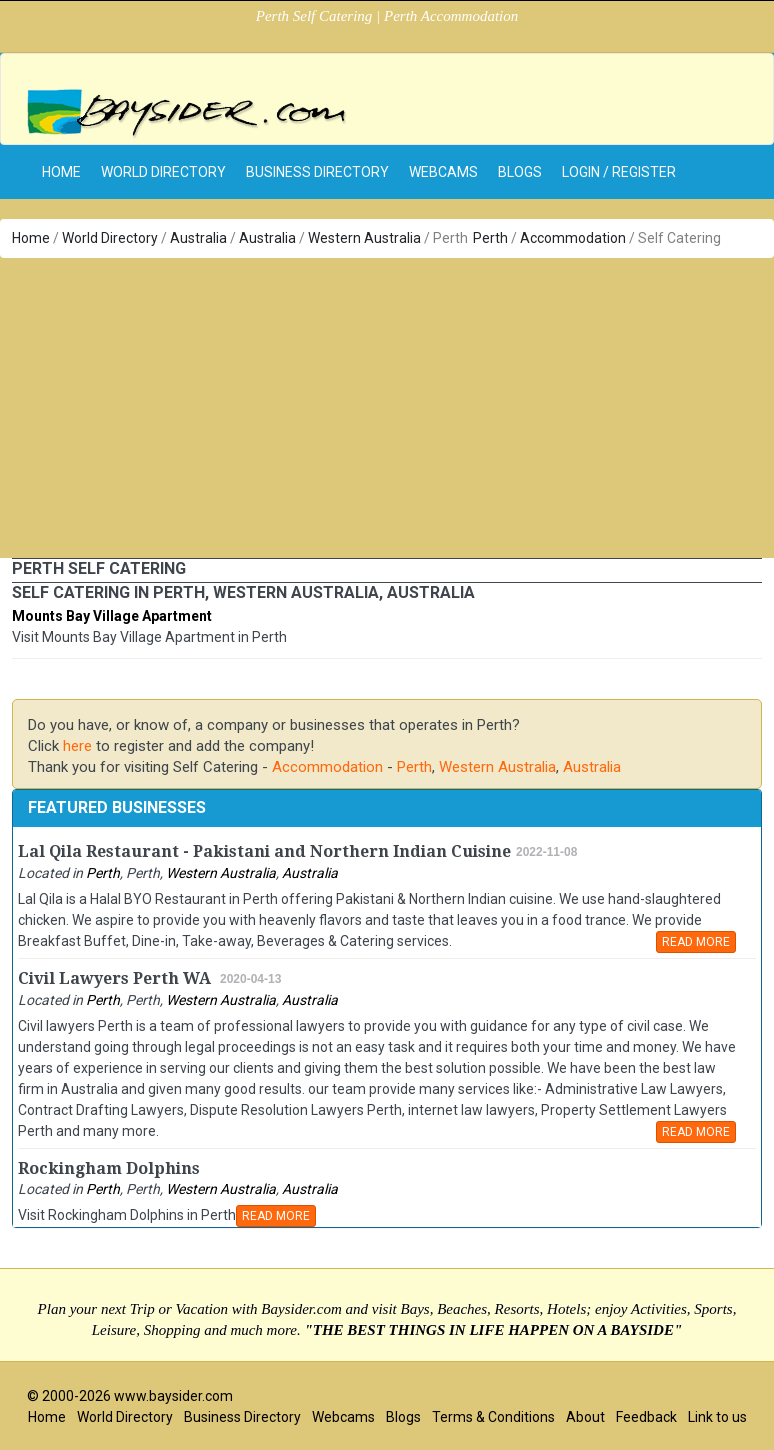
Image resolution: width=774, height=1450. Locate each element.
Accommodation (573, 238)
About (585, 1417)
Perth (490, 238)
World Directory (163, 172)
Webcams (443, 172)
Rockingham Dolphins (109, 1168)
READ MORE (696, 942)
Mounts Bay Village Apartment (112, 616)
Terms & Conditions (493, 1417)
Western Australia (364, 238)
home (61, 172)
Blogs (520, 172)
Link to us (717, 1417)
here (77, 746)
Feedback (646, 1417)
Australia (198, 238)
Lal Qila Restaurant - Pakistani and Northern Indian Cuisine (264, 851)
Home (31, 238)
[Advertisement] (387, 408)
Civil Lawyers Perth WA (116, 978)
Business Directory (317, 172)
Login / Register (619, 172)
